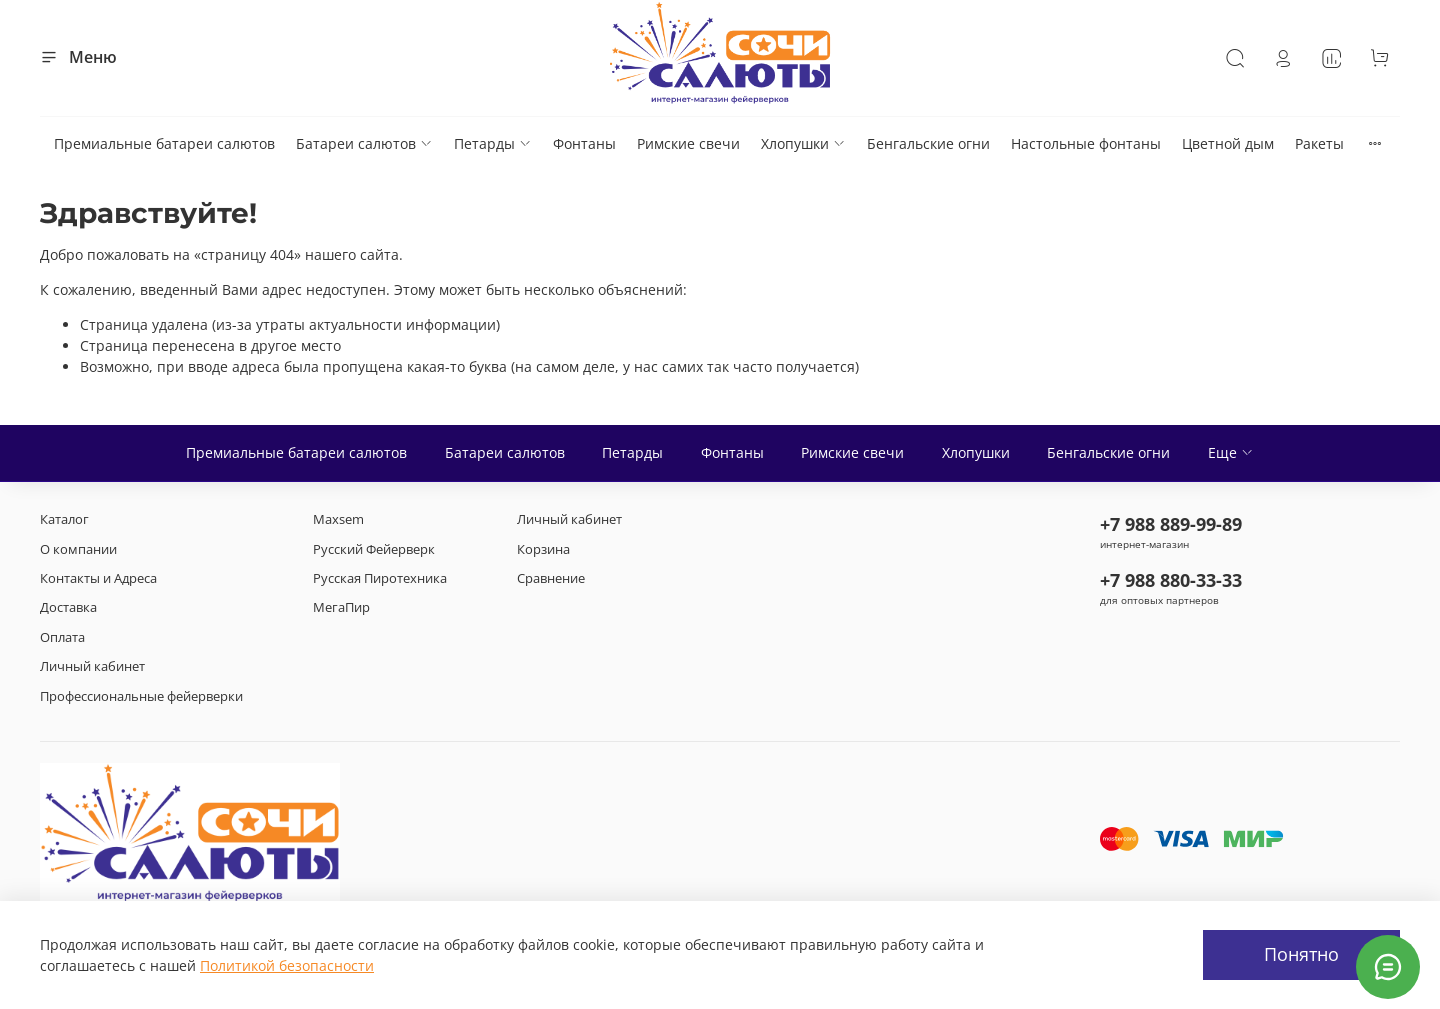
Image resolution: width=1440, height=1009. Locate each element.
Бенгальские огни (928, 143)
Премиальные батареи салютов (164, 143)
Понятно (1301, 954)
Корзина (543, 549)
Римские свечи (688, 143)
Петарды (493, 143)
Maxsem (338, 519)
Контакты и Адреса (98, 578)
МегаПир (341, 607)
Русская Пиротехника (380, 578)
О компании (78, 549)
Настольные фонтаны (1086, 143)
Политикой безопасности (287, 965)
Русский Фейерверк (374, 549)
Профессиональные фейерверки (141, 696)
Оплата (62, 637)
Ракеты (1319, 143)
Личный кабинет (92, 666)
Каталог (64, 519)
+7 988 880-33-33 (1171, 580)
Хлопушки (803, 143)
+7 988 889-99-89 (1171, 524)
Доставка (68, 607)
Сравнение (551, 578)
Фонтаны (584, 143)
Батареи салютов (364, 143)
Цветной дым (1228, 143)
